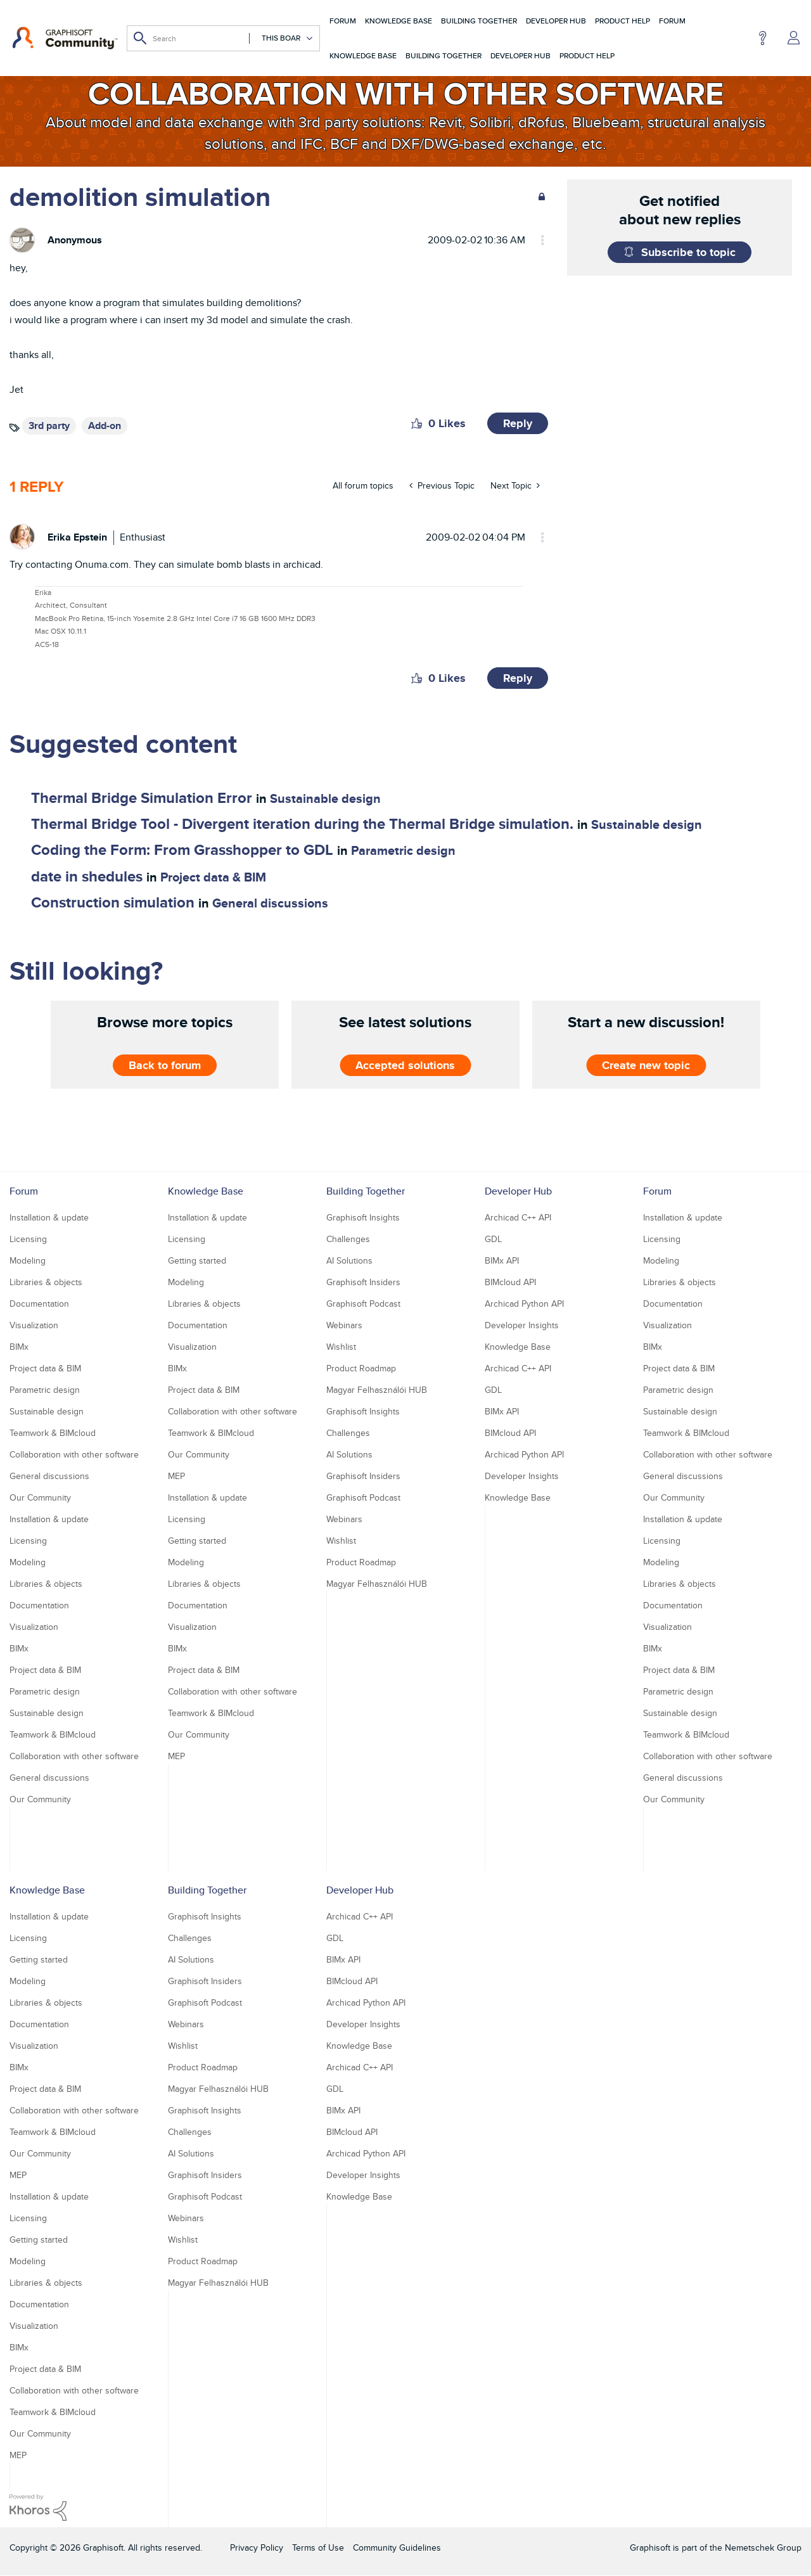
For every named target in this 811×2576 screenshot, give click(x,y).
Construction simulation (113, 902)
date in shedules (87, 876)
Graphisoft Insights (363, 1217)
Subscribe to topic (688, 252)
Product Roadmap (361, 1368)
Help (762, 38)
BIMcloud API (510, 1282)
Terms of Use (318, 2547)
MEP (176, 1476)
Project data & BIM (213, 877)
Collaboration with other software (74, 1454)
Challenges (348, 1239)
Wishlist (341, 1346)
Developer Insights (522, 1325)
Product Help (622, 20)
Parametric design (403, 850)
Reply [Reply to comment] (517, 678)
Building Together (479, 20)
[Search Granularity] (281, 38)
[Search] (223, 38)
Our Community (40, 1497)
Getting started (197, 1260)
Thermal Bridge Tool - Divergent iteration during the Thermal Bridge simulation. (302, 823)
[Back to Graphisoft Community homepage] (65, 38)
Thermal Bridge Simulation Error (141, 797)
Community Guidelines (397, 2547)
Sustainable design (325, 798)
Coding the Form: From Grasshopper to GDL (182, 849)
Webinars (344, 1325)
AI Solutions (349, 1260)
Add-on (104, 425)
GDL (493, 1239)
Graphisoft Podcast (363, 1303)
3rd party (49, 425)
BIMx (19, 1346)
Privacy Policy (256, 2547)
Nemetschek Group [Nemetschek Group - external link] (763, 2547)
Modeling (28, 1260)
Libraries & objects (46, 1282)
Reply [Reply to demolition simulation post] (517, 423)
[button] (416, 423)
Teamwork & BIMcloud (53, 1432)
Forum (342, 20)
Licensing (28, 1239)
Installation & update (49, 1217)
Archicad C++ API (518, 1217)
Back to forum (165, 1065)
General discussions (270, 903)
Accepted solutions (405, 1065)
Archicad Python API (524, 1303)
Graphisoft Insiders (363, 1282)
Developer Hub (556, 20)
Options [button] (536, 240)
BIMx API (502, 1260)
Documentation (39, 1303)
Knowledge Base (398, 20)
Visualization (34, 1325)
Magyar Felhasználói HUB (376, 1389)
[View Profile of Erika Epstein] (77, 537)
